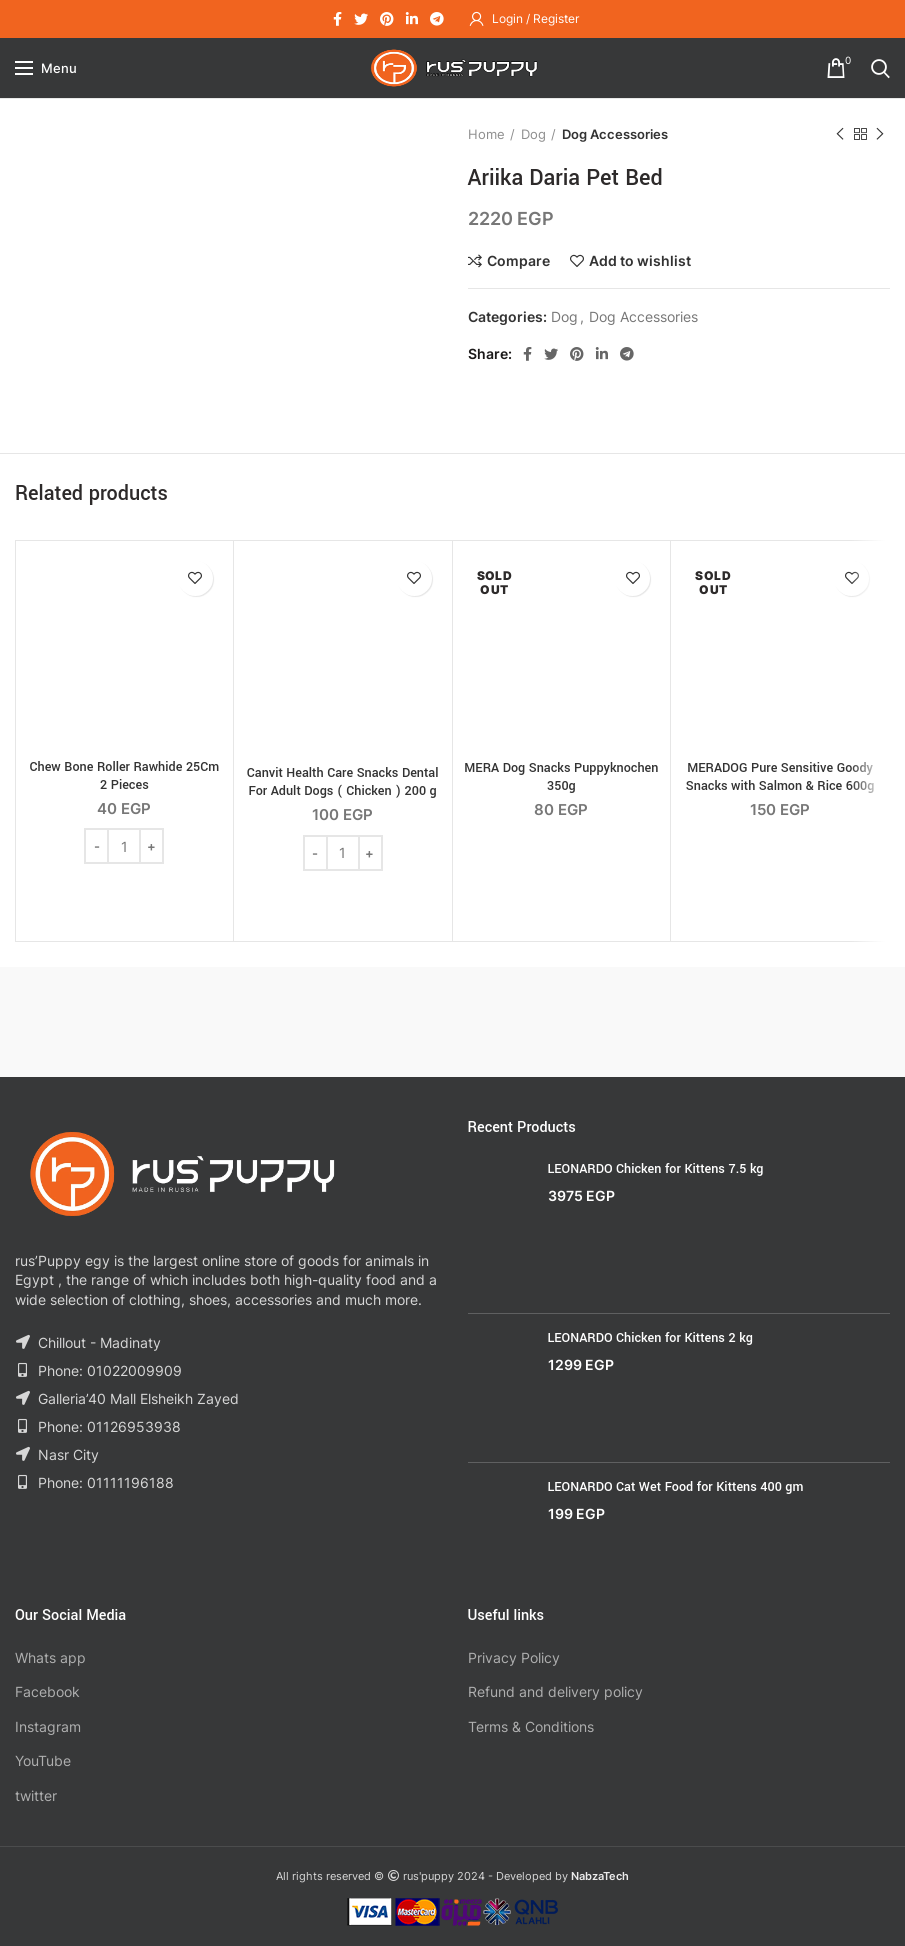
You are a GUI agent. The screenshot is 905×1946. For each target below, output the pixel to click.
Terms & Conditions (531, 1726)
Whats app (50, 1657)
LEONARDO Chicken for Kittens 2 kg (650, 1338)
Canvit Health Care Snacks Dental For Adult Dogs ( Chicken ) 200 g (343, 782)
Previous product (840, 134)
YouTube (43, 1760)
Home (486, 134)
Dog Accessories (615, 134)
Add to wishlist (640, 261)
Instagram (48, 1726)
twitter (36, 1795)
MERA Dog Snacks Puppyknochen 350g (561, 777)
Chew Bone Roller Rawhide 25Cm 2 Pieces (125, 776)
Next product (880, 134)
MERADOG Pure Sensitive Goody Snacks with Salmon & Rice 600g (780, 777)
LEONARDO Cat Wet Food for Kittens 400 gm (676, 1487)
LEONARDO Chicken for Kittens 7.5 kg (656, 1169)
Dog (533, 134)
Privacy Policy (514, 1657)
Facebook (47, 1691)
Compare (518, 261)
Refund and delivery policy (555, 1691)
